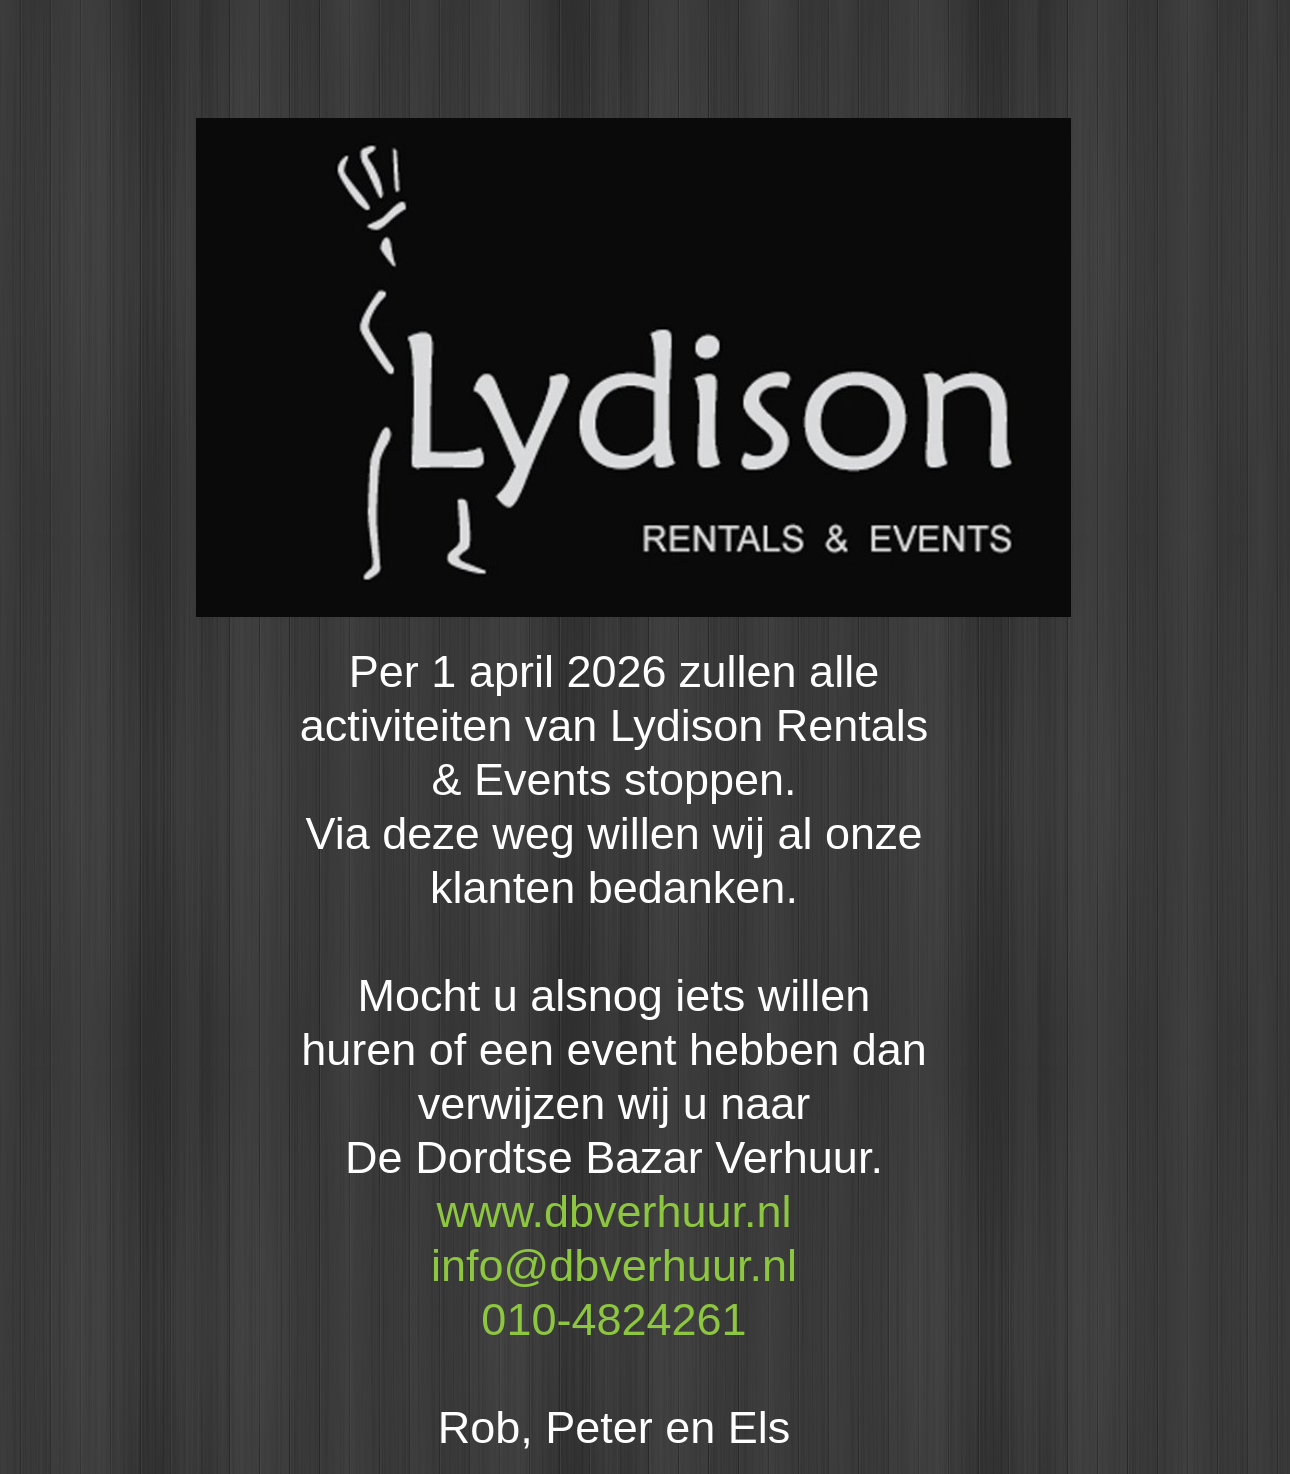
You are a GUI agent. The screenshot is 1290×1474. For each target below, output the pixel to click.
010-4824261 (613, 1319)
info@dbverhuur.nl (614, 1265)
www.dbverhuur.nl (613, 1211)
